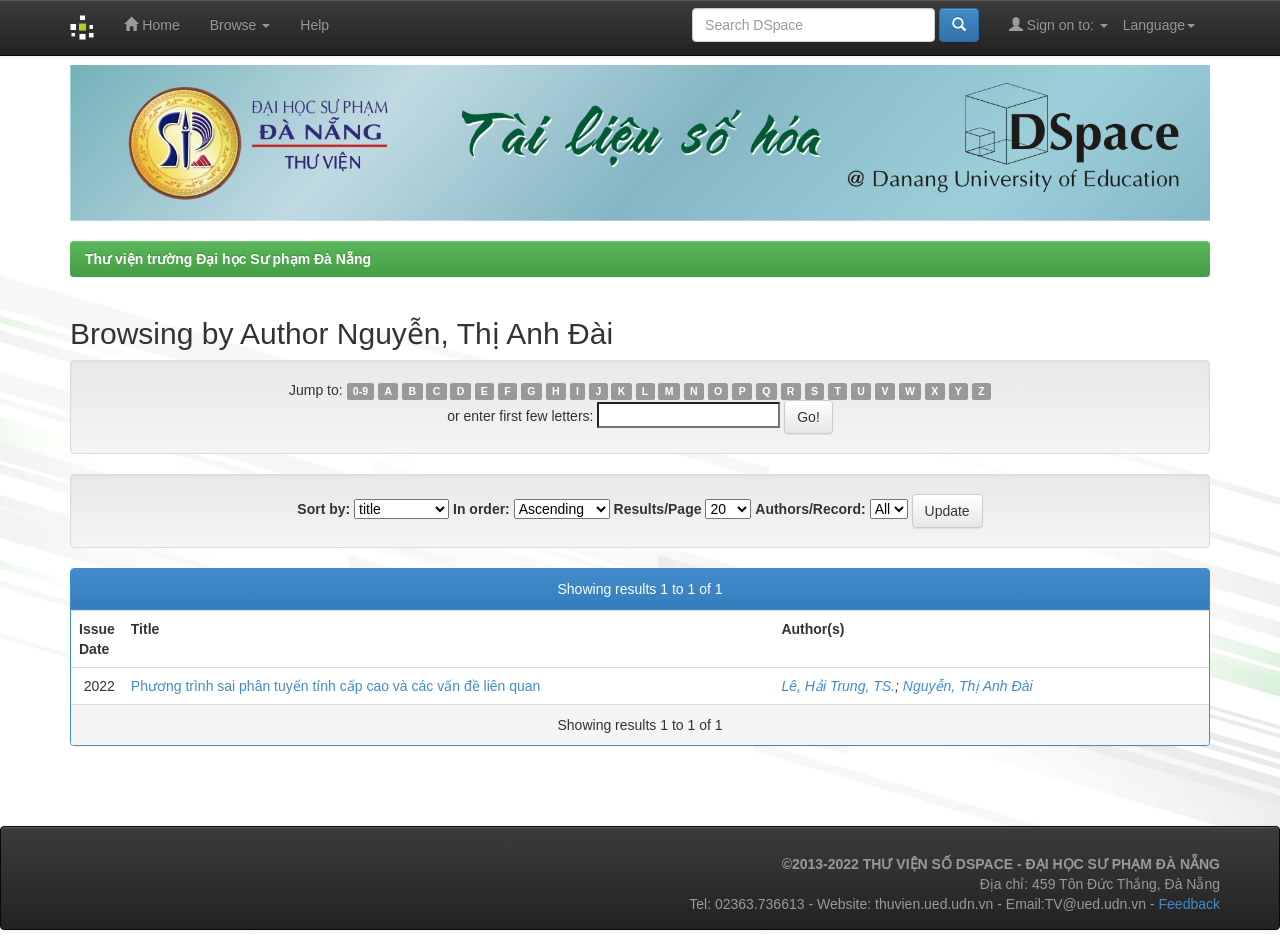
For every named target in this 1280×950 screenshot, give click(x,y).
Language (1159, 25)
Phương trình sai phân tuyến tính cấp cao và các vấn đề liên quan (336, 686)
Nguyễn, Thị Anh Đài (968, 686)
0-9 (360, 391)
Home (151, 24)
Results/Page (658, 509)
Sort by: (323, 509)
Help (314, 25)
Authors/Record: (810, 509)
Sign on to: (1058, 24)
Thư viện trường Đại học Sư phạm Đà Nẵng (228, 259)
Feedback (1189, 904)
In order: (481, 509)
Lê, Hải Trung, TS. (838, 686)
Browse (240, 25)
